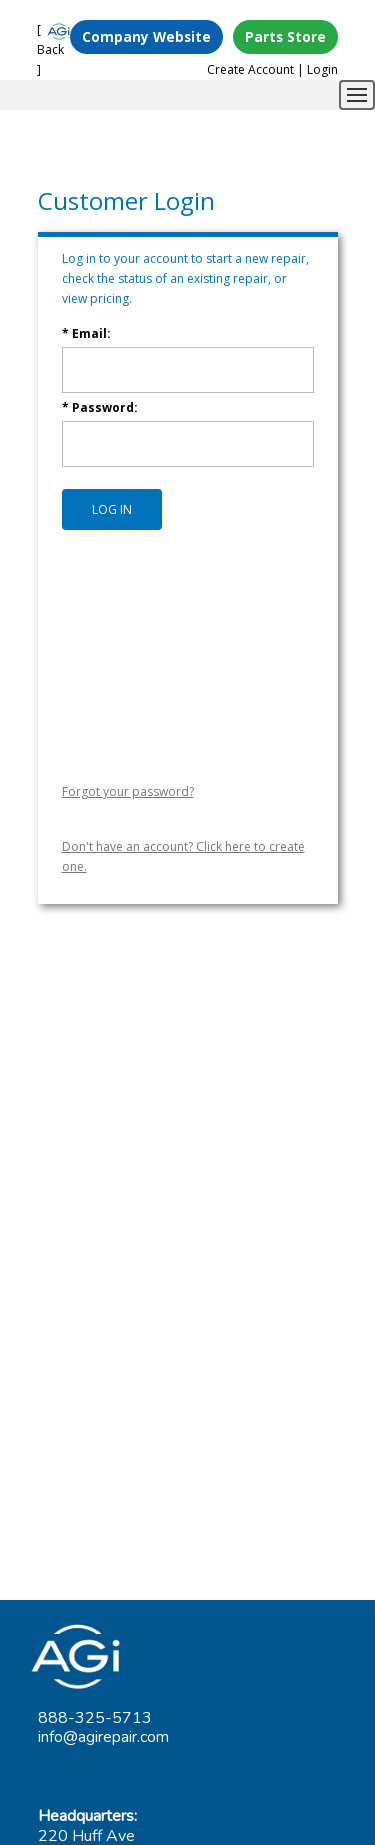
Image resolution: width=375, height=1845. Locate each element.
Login (322, 69)
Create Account (250, 69)
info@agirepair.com (103, 1737)
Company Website (146, 36)
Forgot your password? (128, 791)
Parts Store (285, 36)
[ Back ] (50, 49)
